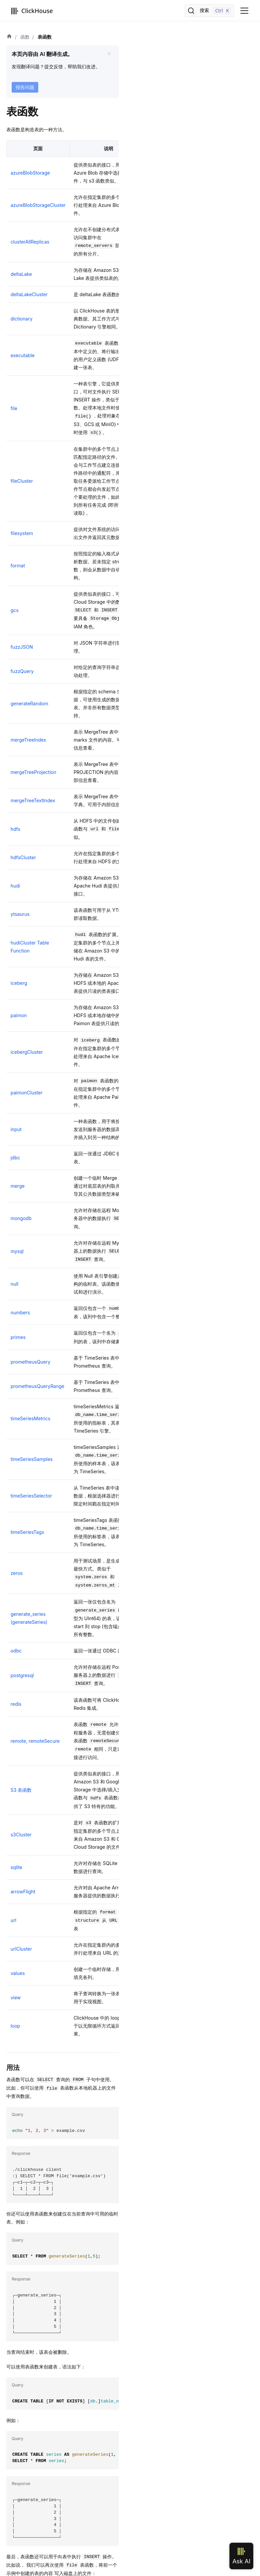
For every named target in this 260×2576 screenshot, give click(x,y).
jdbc (15, 1157)
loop (15, 2026)
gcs (15, 610)
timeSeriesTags (27, 1532)
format (18, 565)
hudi (15, 886)
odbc (16, 1650)
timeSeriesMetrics (30, 1418)
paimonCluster (27, 1092)
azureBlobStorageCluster (38, 205)
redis (16, 1704)
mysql (17, 1251)
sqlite (16, 1867)
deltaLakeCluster (29, 294)
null (14, 1284)
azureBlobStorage (30, 173)
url (13, 1920)
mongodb (21, 1218)
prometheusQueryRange (38, 1386)
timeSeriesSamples (32, 1459)
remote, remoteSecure (35, 1741)
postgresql (22, 1675)
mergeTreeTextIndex (33, 800)
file (14, 408)
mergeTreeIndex (28, 740)
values (18, 1973)
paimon (19, 1015)
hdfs (15, 829)
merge (18, 1186)
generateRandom (29, 703)
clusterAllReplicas (30, 242)
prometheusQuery (31, 1362)
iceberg (19, 983)
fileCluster (22, 481)
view (16, 1997)
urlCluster (21, 1949)
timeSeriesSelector (31, 1496)
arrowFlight (23, 1891)
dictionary (22, 319)
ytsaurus (20, 914)
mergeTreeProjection (33, 772)
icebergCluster (27, 1052)
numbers (20, 1312)
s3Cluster (21, 1834)
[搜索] (209, 10)
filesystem (22, 533)
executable (23, 355)
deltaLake (21, 274)
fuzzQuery (22, 671)
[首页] (9, 37)
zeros (17, 1573)
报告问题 (25, 87)
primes (18, 1337)
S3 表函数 (21, 1790)
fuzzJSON (22, 647)
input (16, 1129)
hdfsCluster (23, 857)
